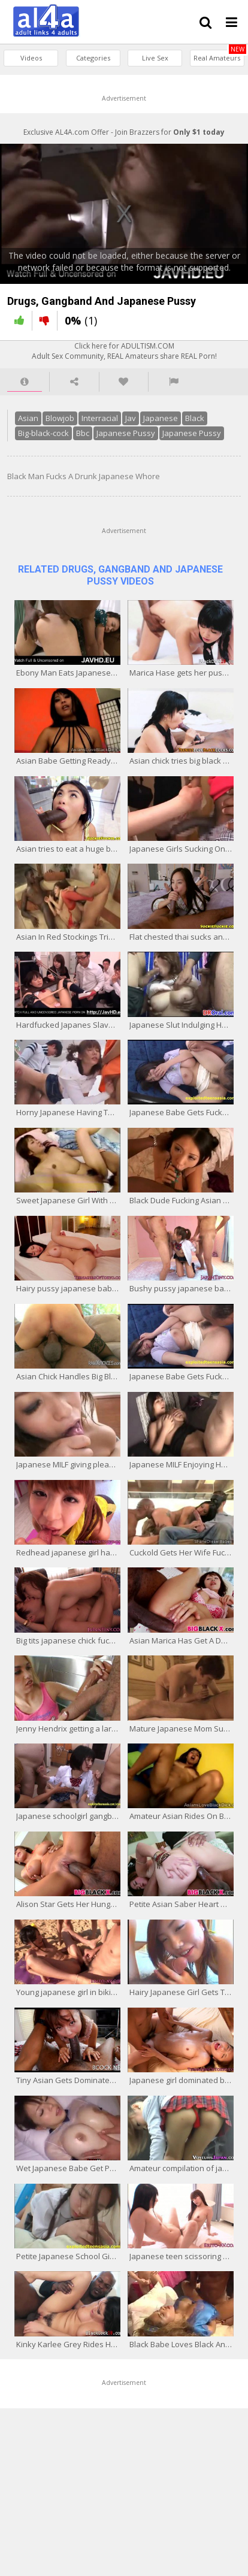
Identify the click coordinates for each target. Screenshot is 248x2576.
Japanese (160, 418)
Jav (130, 418)
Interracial (99, 418)
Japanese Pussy (125, 433)
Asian (28, 418)
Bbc (82, 433)
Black (194, 418)
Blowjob (60, 418)
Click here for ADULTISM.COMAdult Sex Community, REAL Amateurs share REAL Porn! (124, 351)
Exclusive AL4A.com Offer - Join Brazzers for (124, 132)
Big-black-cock (43, 433)
